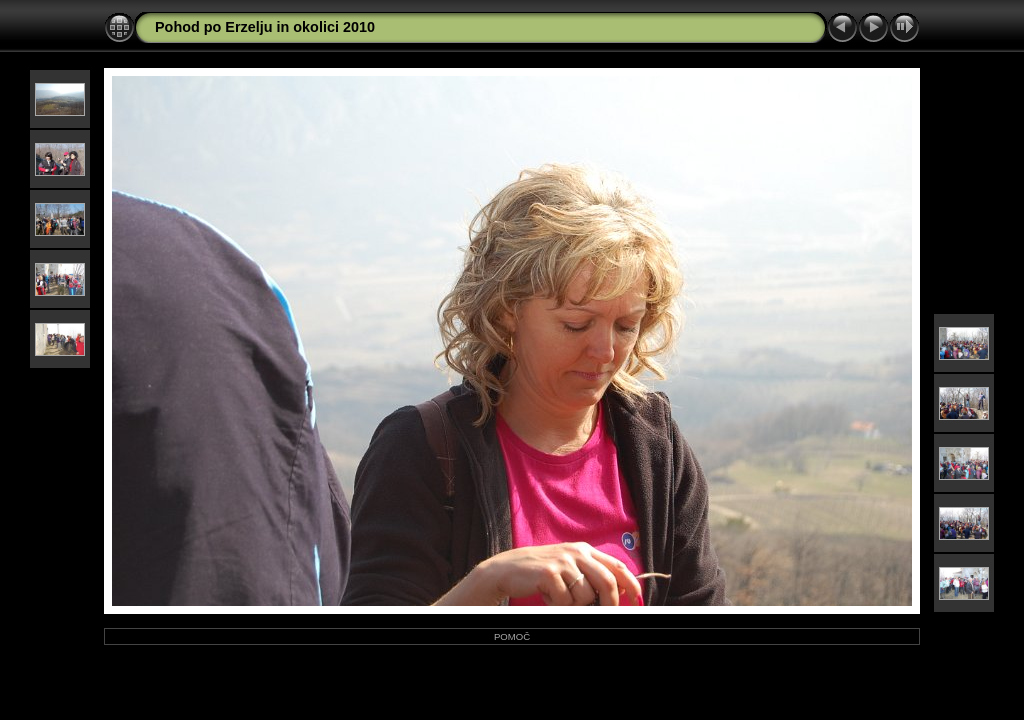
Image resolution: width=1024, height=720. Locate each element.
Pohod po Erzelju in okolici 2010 (265, 27)
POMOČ (512, 636)
